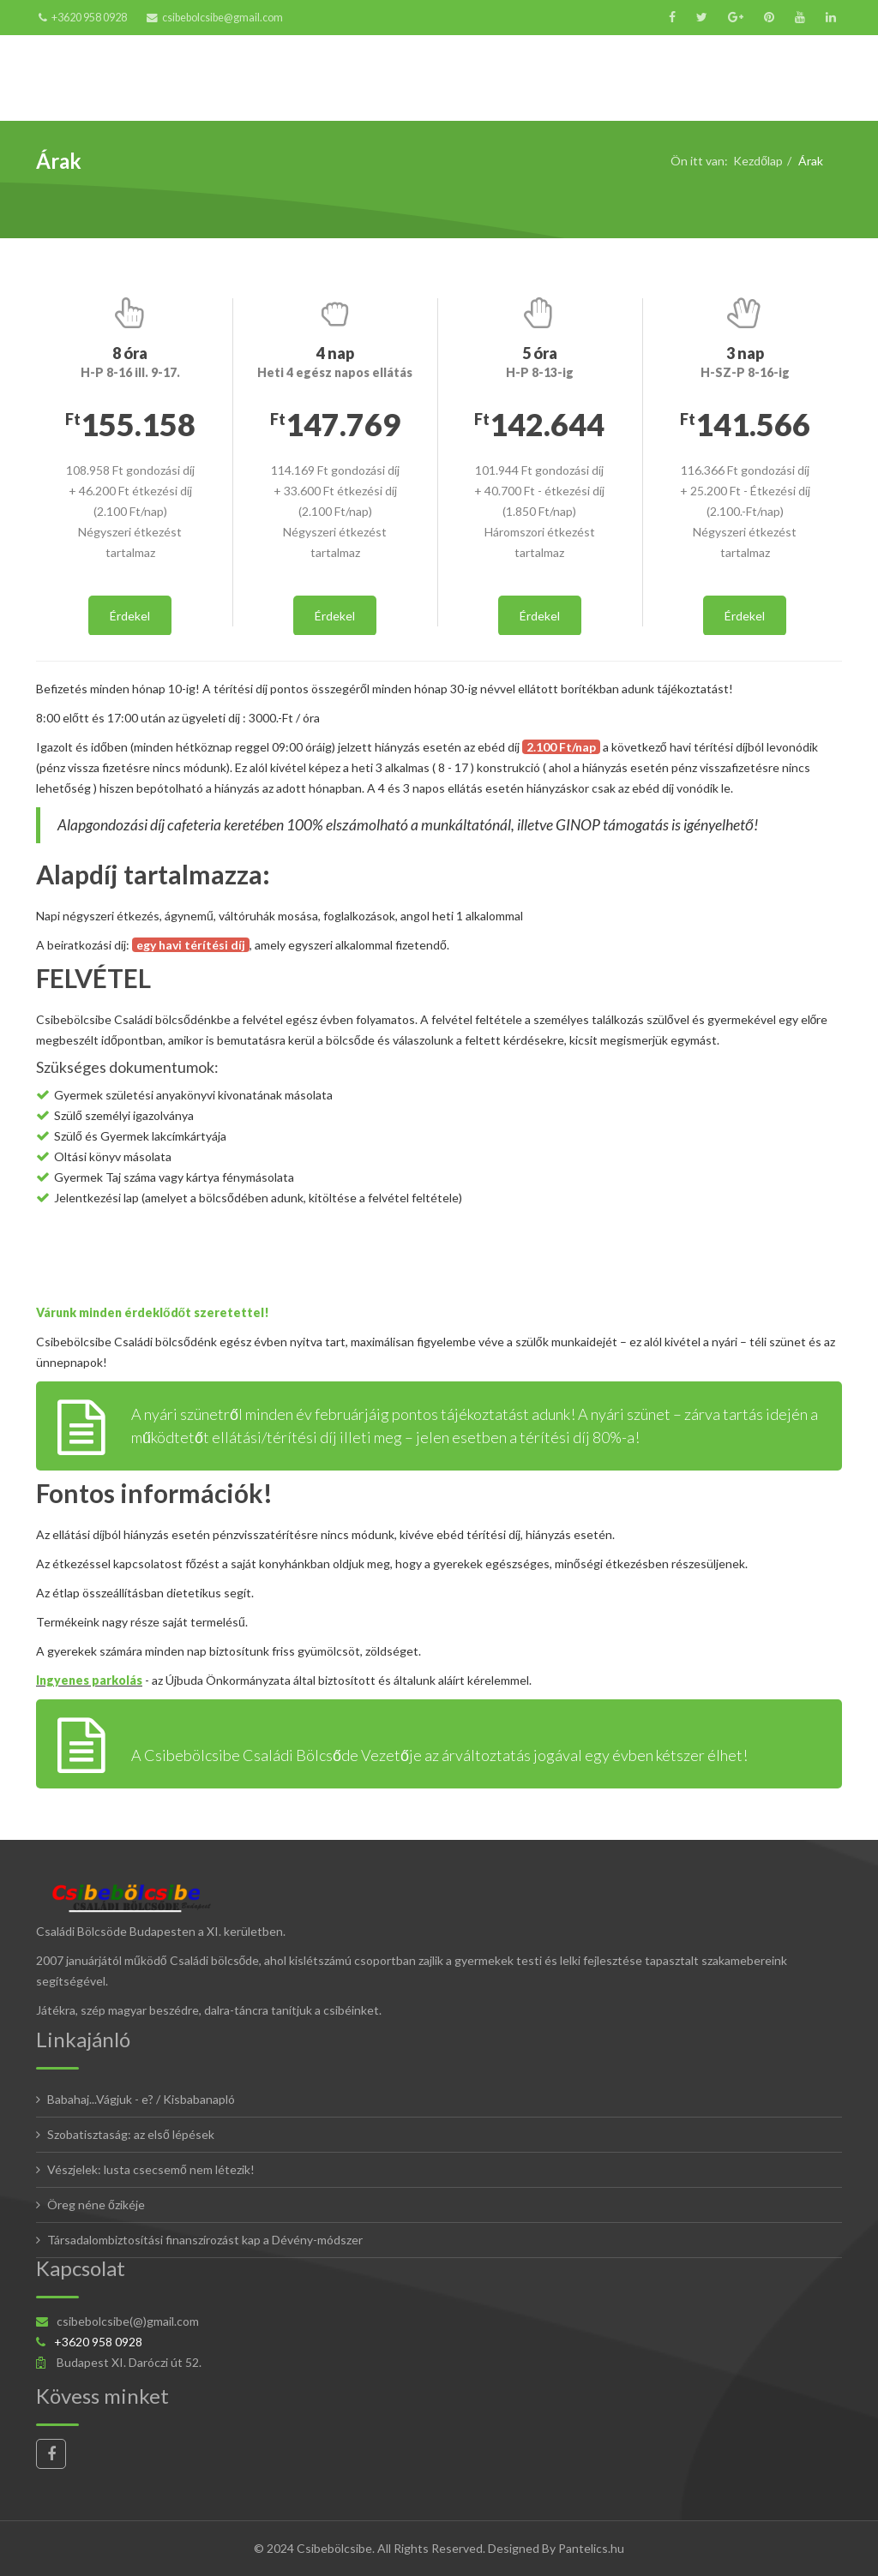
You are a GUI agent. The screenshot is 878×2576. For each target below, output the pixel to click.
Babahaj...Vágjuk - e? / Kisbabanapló (141, 2099)
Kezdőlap (758, 160)
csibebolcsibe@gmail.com (222, 17)
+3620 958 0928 (89, 17)
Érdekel (130, 615)
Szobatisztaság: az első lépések (130, 2134)
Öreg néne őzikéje (96, 2204)
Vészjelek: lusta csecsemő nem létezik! (151, 2169)
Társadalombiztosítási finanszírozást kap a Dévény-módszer (205, 2239)
